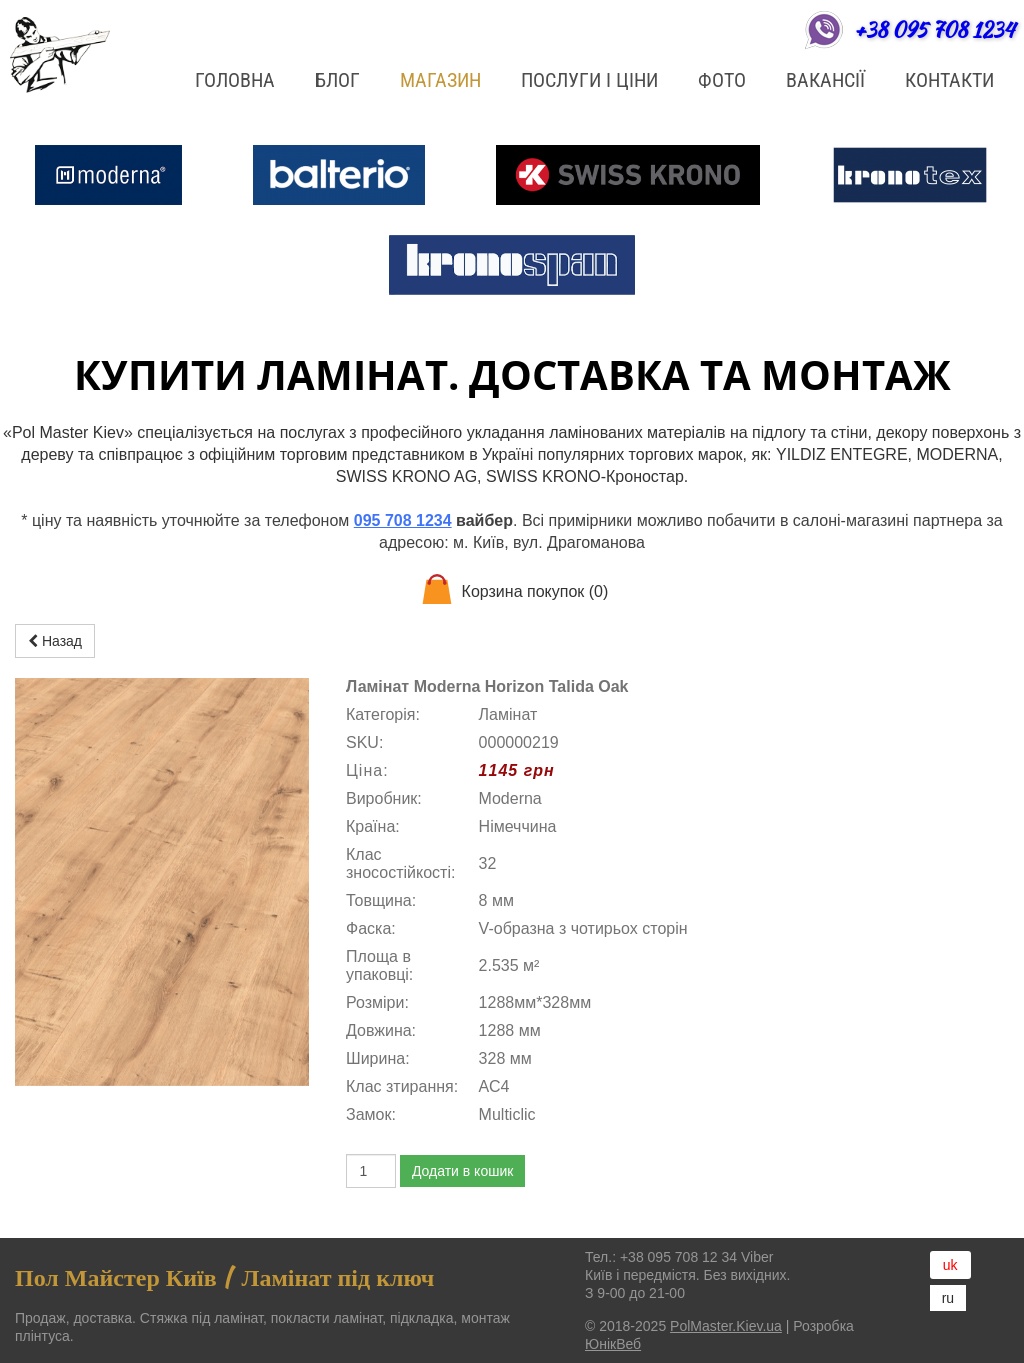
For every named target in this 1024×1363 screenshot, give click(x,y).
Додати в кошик (462, 1171)
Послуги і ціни (589, 80)
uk (950, 1265)
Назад (55, 641)
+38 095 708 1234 (934, 29)
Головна (235, 80)
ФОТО (722, 80)
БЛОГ (337, 80)
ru (948, 1298)
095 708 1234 (403, 520)
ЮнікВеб (613, 1344)
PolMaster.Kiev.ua (726, 1326)
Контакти (949, 80)
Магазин (440, 80)
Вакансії (825, 80)
